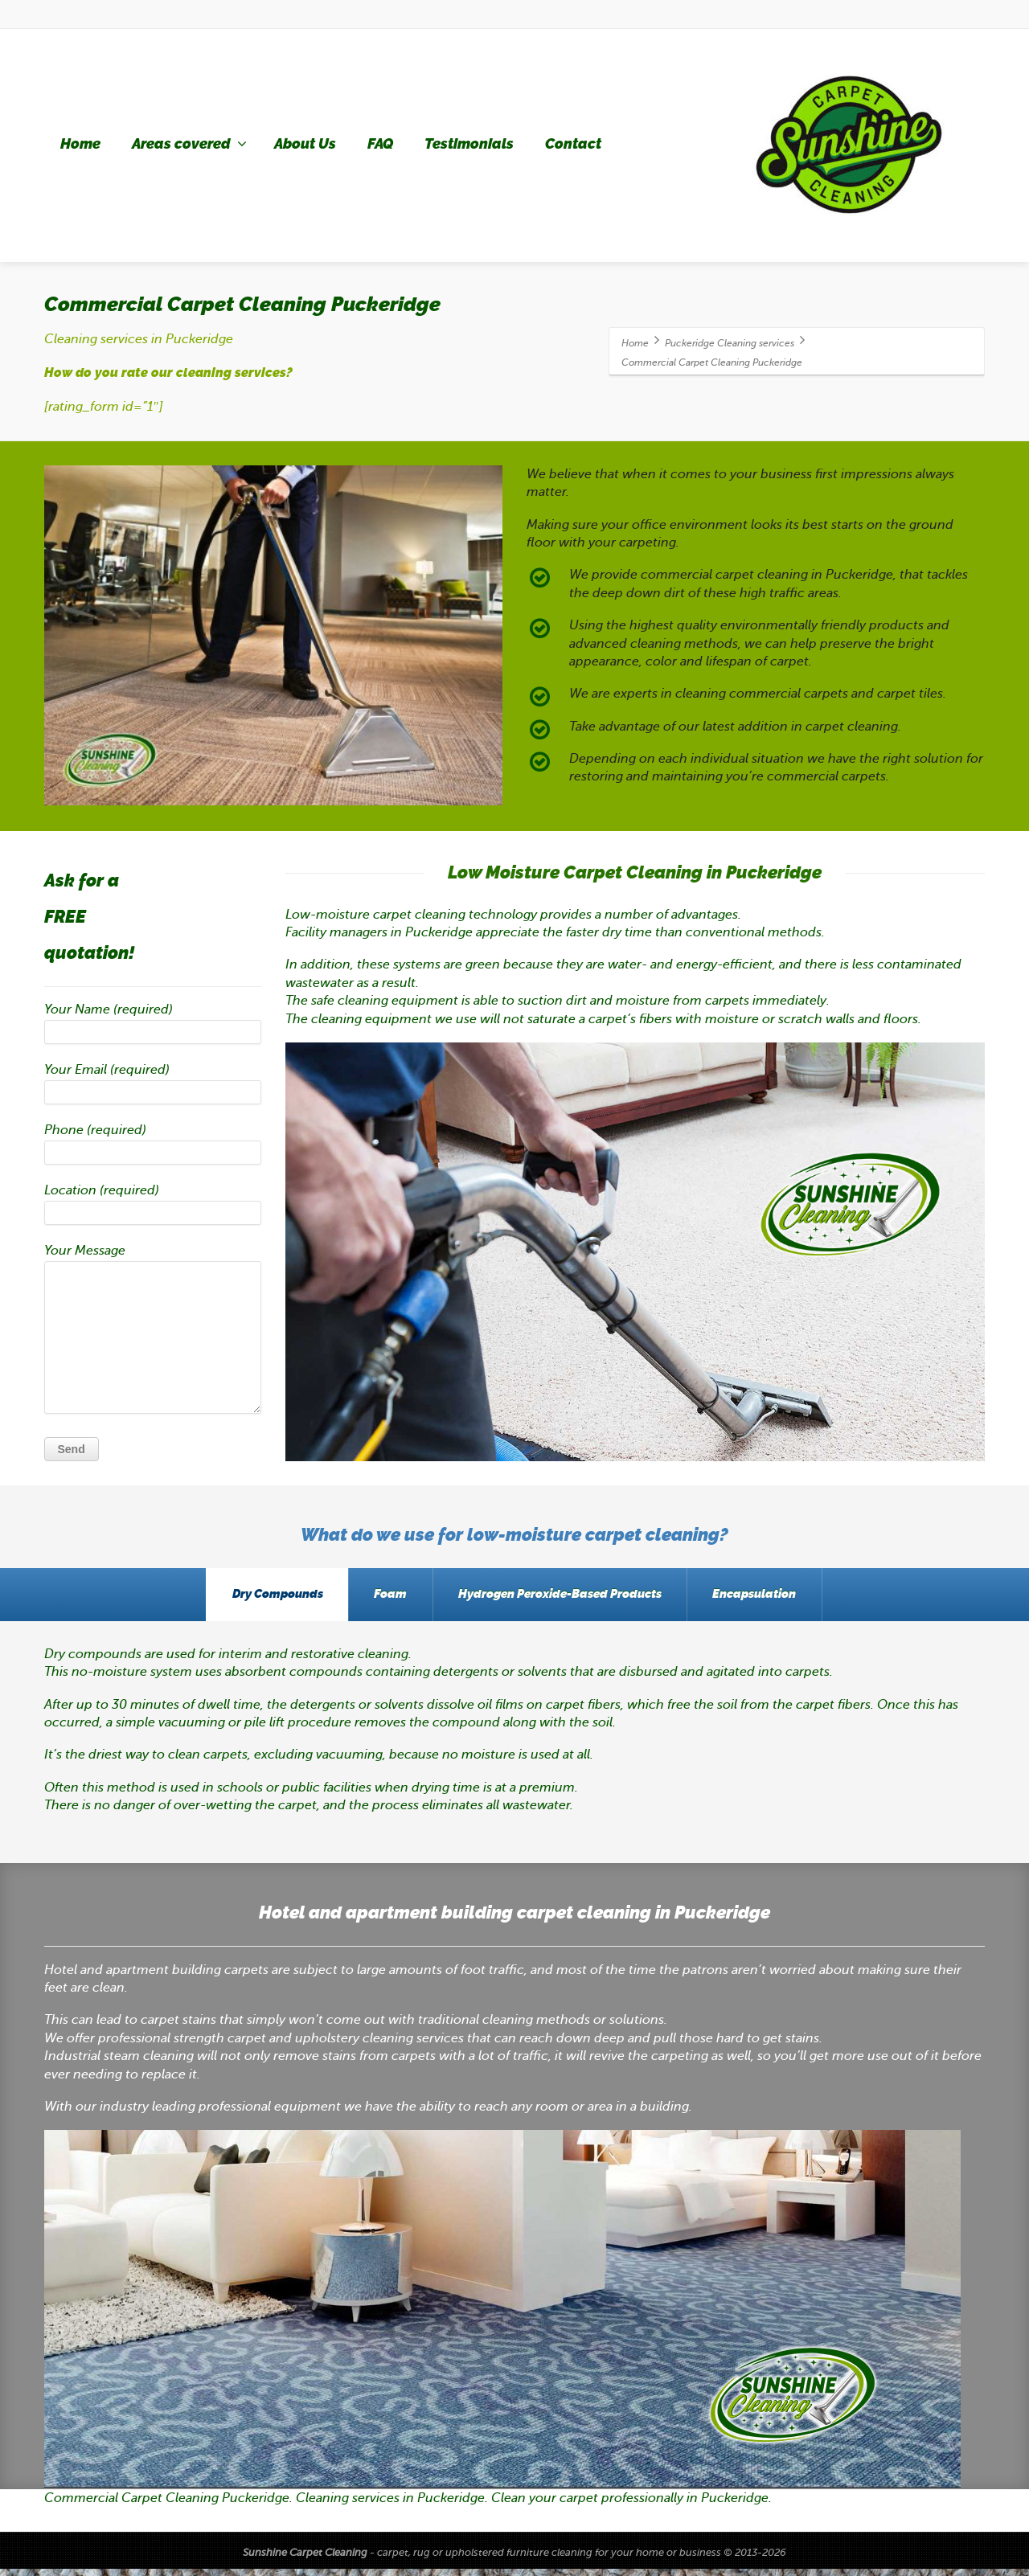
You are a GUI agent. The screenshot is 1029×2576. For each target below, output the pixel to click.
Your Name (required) (152, 1027)
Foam (383, 1598)
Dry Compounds (256, 1598)
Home (80, 144)
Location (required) (152, 1208)
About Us (305, 144)
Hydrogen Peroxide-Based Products (567, 1598)
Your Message (152, 1332)
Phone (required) (152, 1148)
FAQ (380, 144)
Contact (573, 144)
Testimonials (469, 144)
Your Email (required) (152, 1087)
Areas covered (189, 144)
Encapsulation (776, 1598)
